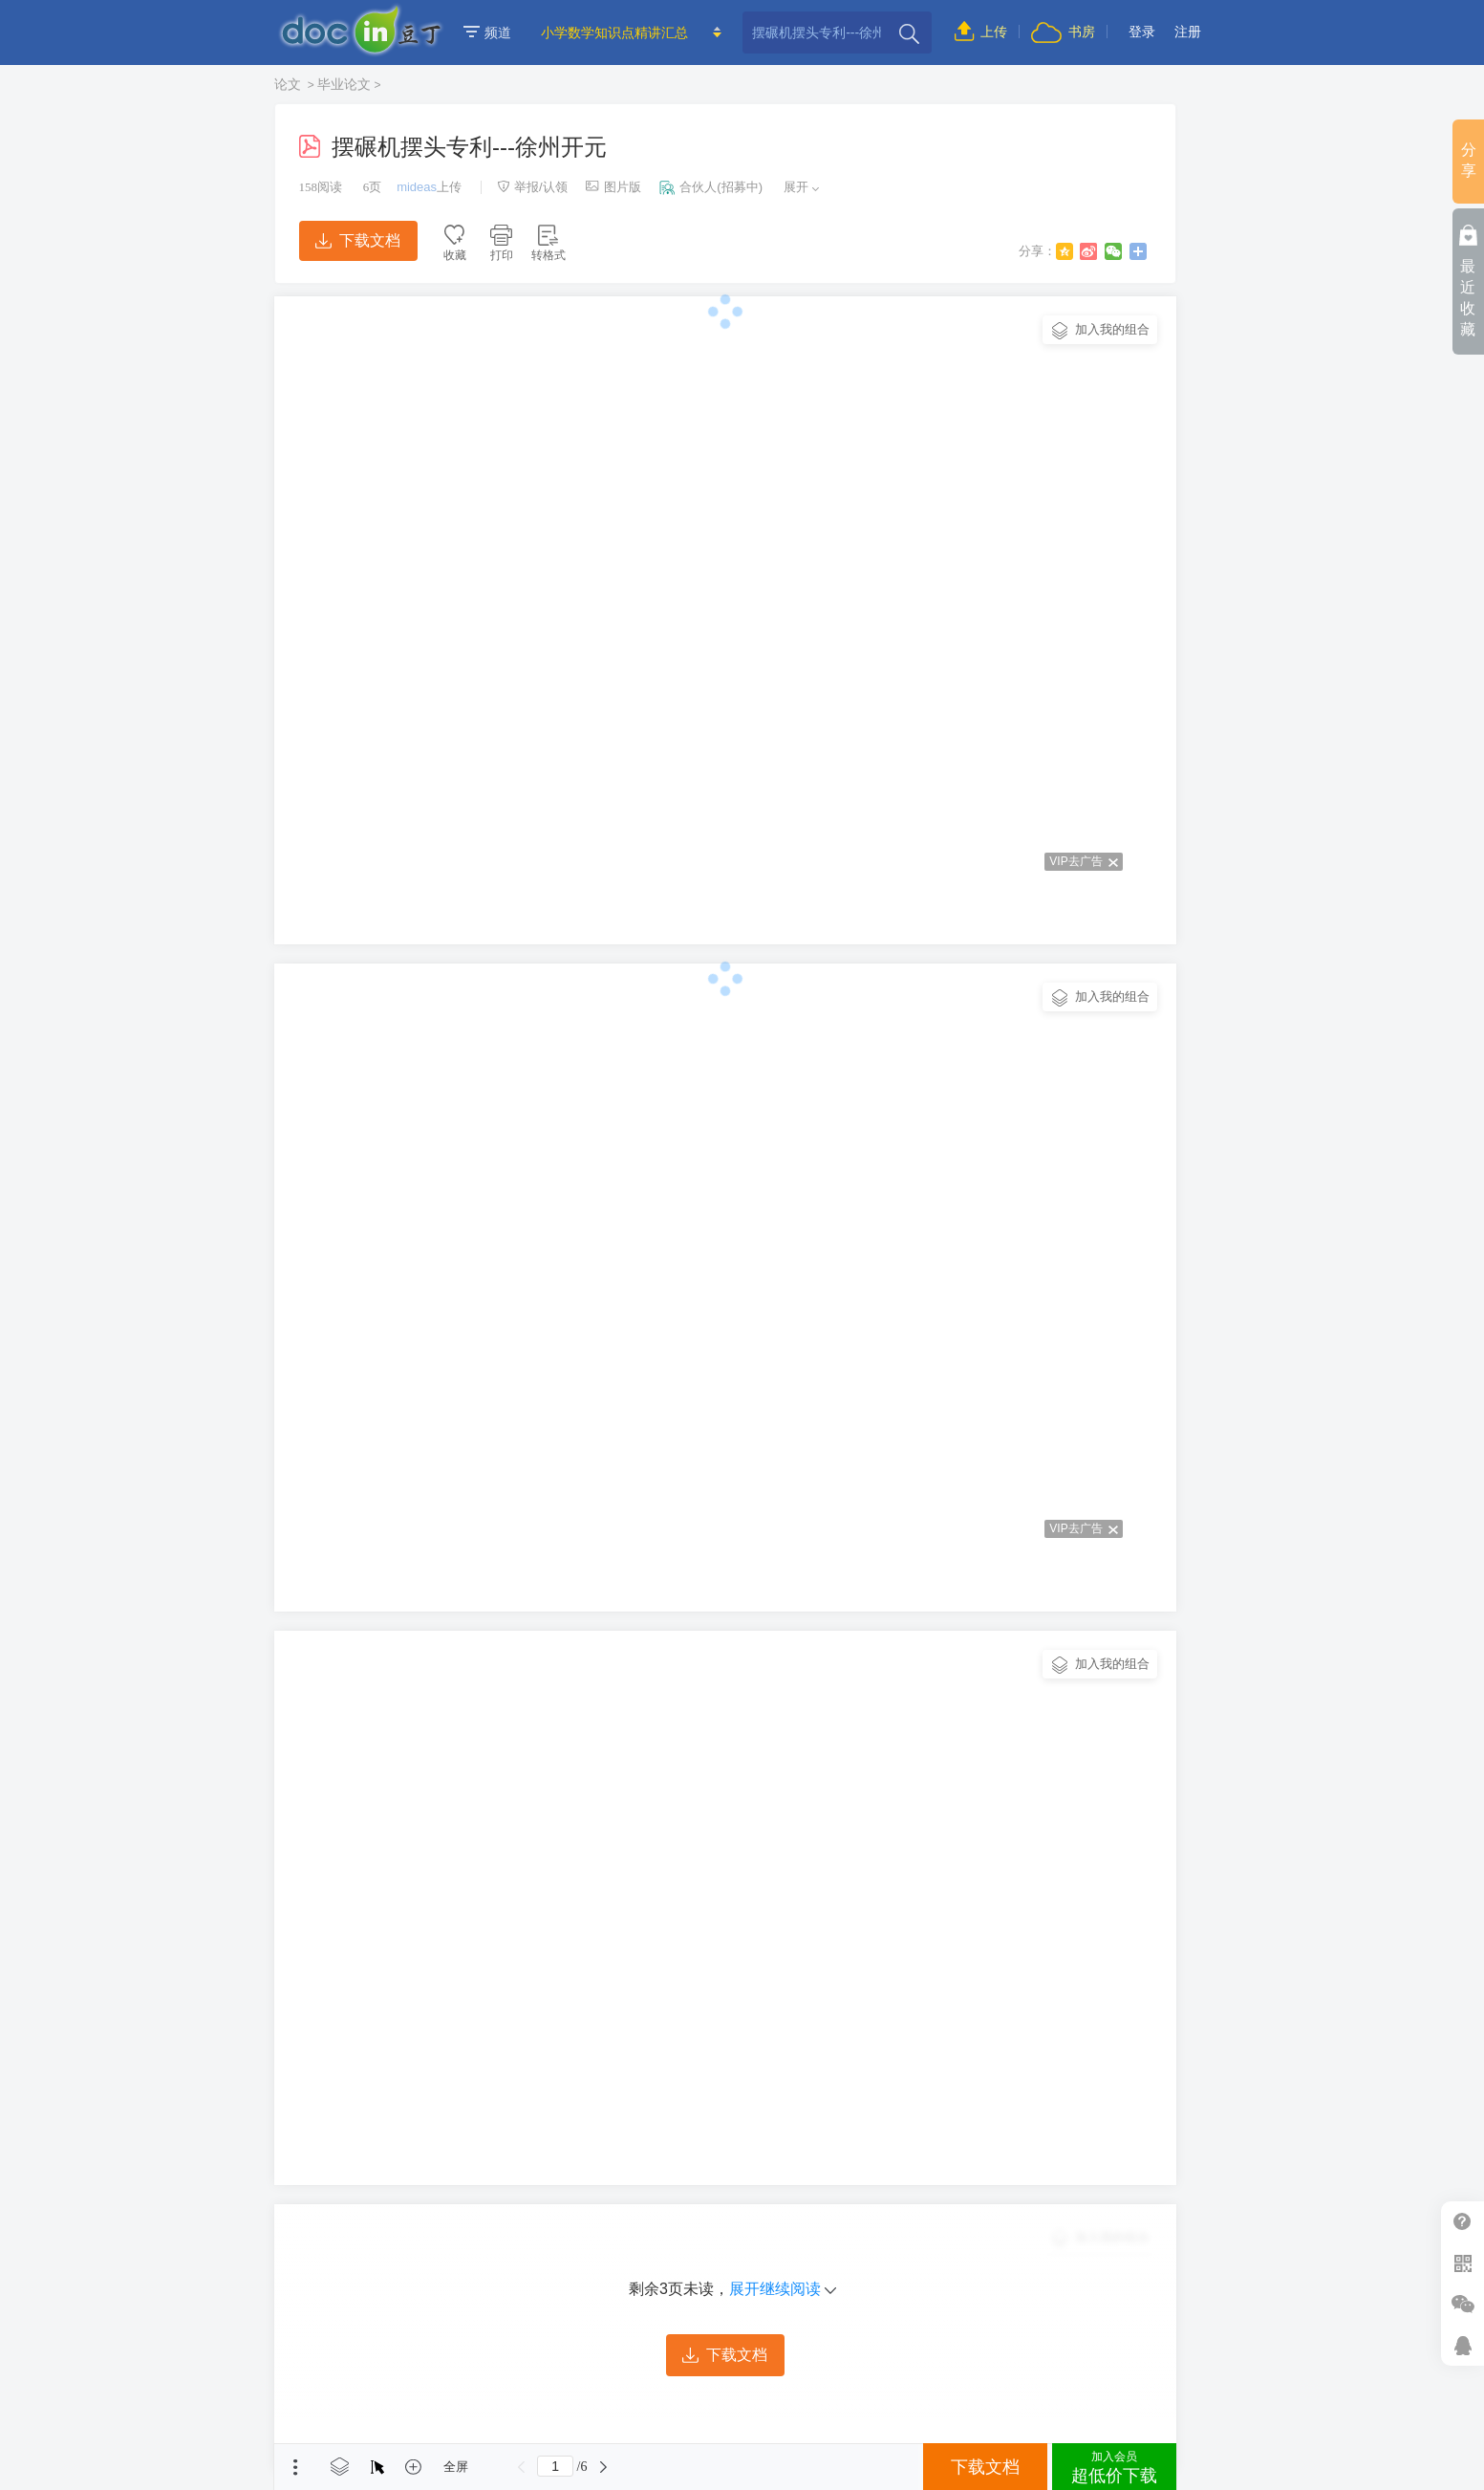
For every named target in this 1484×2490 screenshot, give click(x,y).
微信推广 (1462, 2304)
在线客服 (1462, 2345)
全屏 (455, 2466)
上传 (981, 31)
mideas (417, 187)
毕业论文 (344, 84)
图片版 (613, 187)
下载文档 (357, 240)
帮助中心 (1462, 2221)
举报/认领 (532, 187)
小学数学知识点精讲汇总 (614, 32)
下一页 (603, 2467)
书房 (1062, 31)
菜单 (295, 2467)
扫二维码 (1462, 2263)
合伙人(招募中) (711, 187)
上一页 (520, 2467)
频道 (487, 32)
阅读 (321, 187)
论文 (289, 84)
